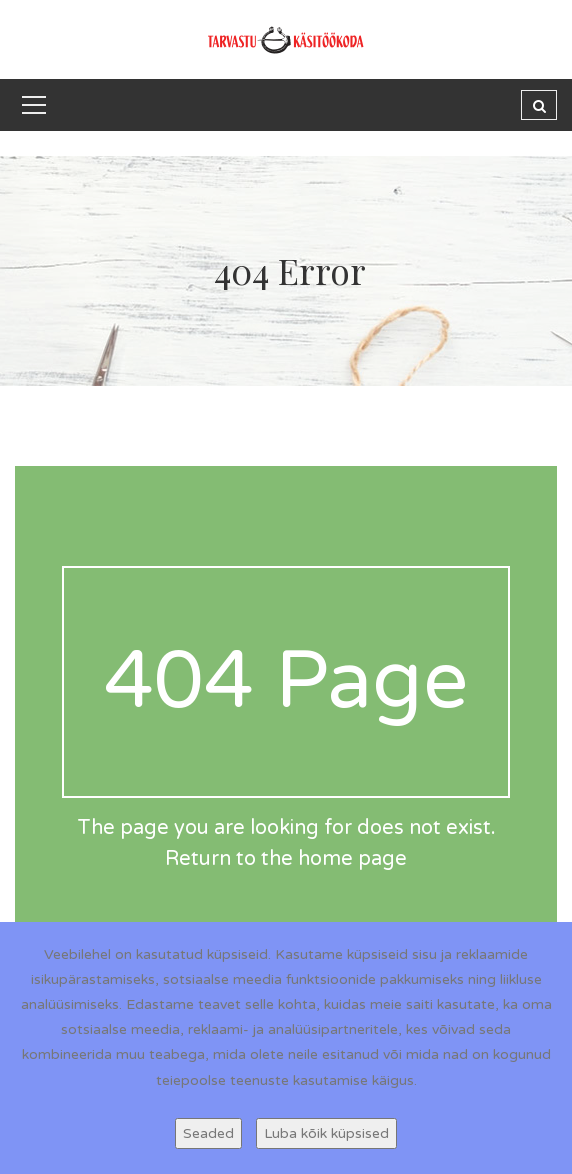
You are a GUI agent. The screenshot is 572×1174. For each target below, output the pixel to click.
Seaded (208, 1133)
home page (352, 859)
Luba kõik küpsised (326, 1133)
